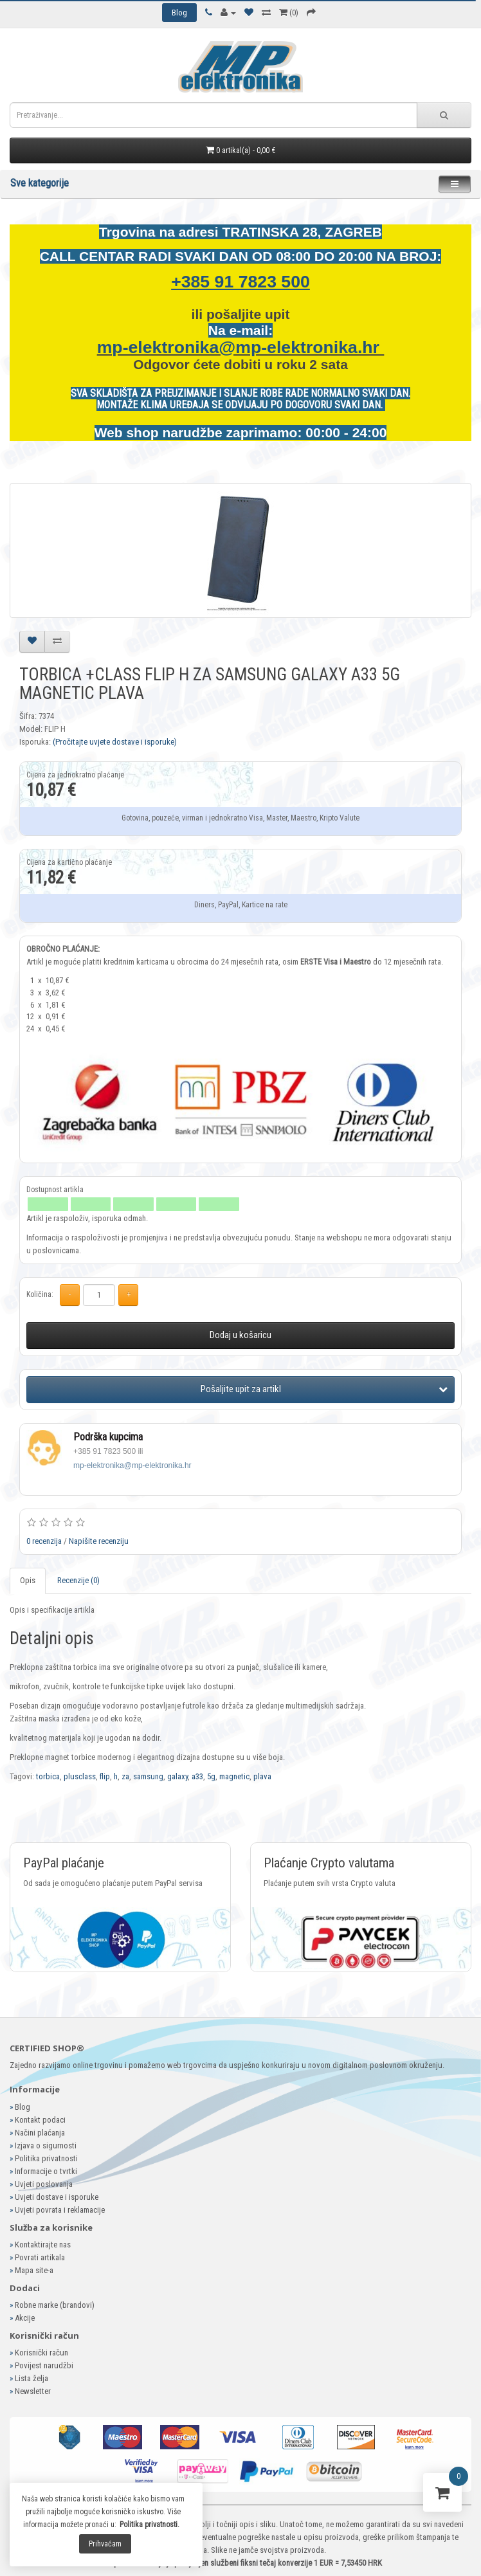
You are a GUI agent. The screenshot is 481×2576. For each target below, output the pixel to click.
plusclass (80, 1776)
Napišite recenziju (99, 1541)
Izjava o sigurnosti (46, 2145)
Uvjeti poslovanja (44, 2184)
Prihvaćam (105, 2543)
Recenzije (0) (78, 1580)
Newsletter (33, 2391)
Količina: (39, 1294)
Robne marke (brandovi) (55, 2305)
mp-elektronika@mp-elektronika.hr (241, 347)
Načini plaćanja (40, 2132)
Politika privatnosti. (149, 2524)
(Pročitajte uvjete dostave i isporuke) (115, 742)
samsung (148, 1776)
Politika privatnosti (46, 2158)
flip (105, 1776)
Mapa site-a (34, 2270)
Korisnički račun (41, 2352)
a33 (197, 1776)
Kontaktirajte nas (43, 2244)
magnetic (234, 1776)
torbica (48, 1776)
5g (211, 1776)
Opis (27, 1580)
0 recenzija (44, 1541)
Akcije (25, 2318)
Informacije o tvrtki (46, 2171)
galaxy (177, 1776)
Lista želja (31, 2378)
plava (262, 1776)
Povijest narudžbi (44, 2365)
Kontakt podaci (40, 2120)
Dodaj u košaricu (240, 1335)
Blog (22, 2107)
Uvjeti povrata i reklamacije (60, 2210)
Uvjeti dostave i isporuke (56, 2197)
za (125, 1776)
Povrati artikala (40, 2257)
